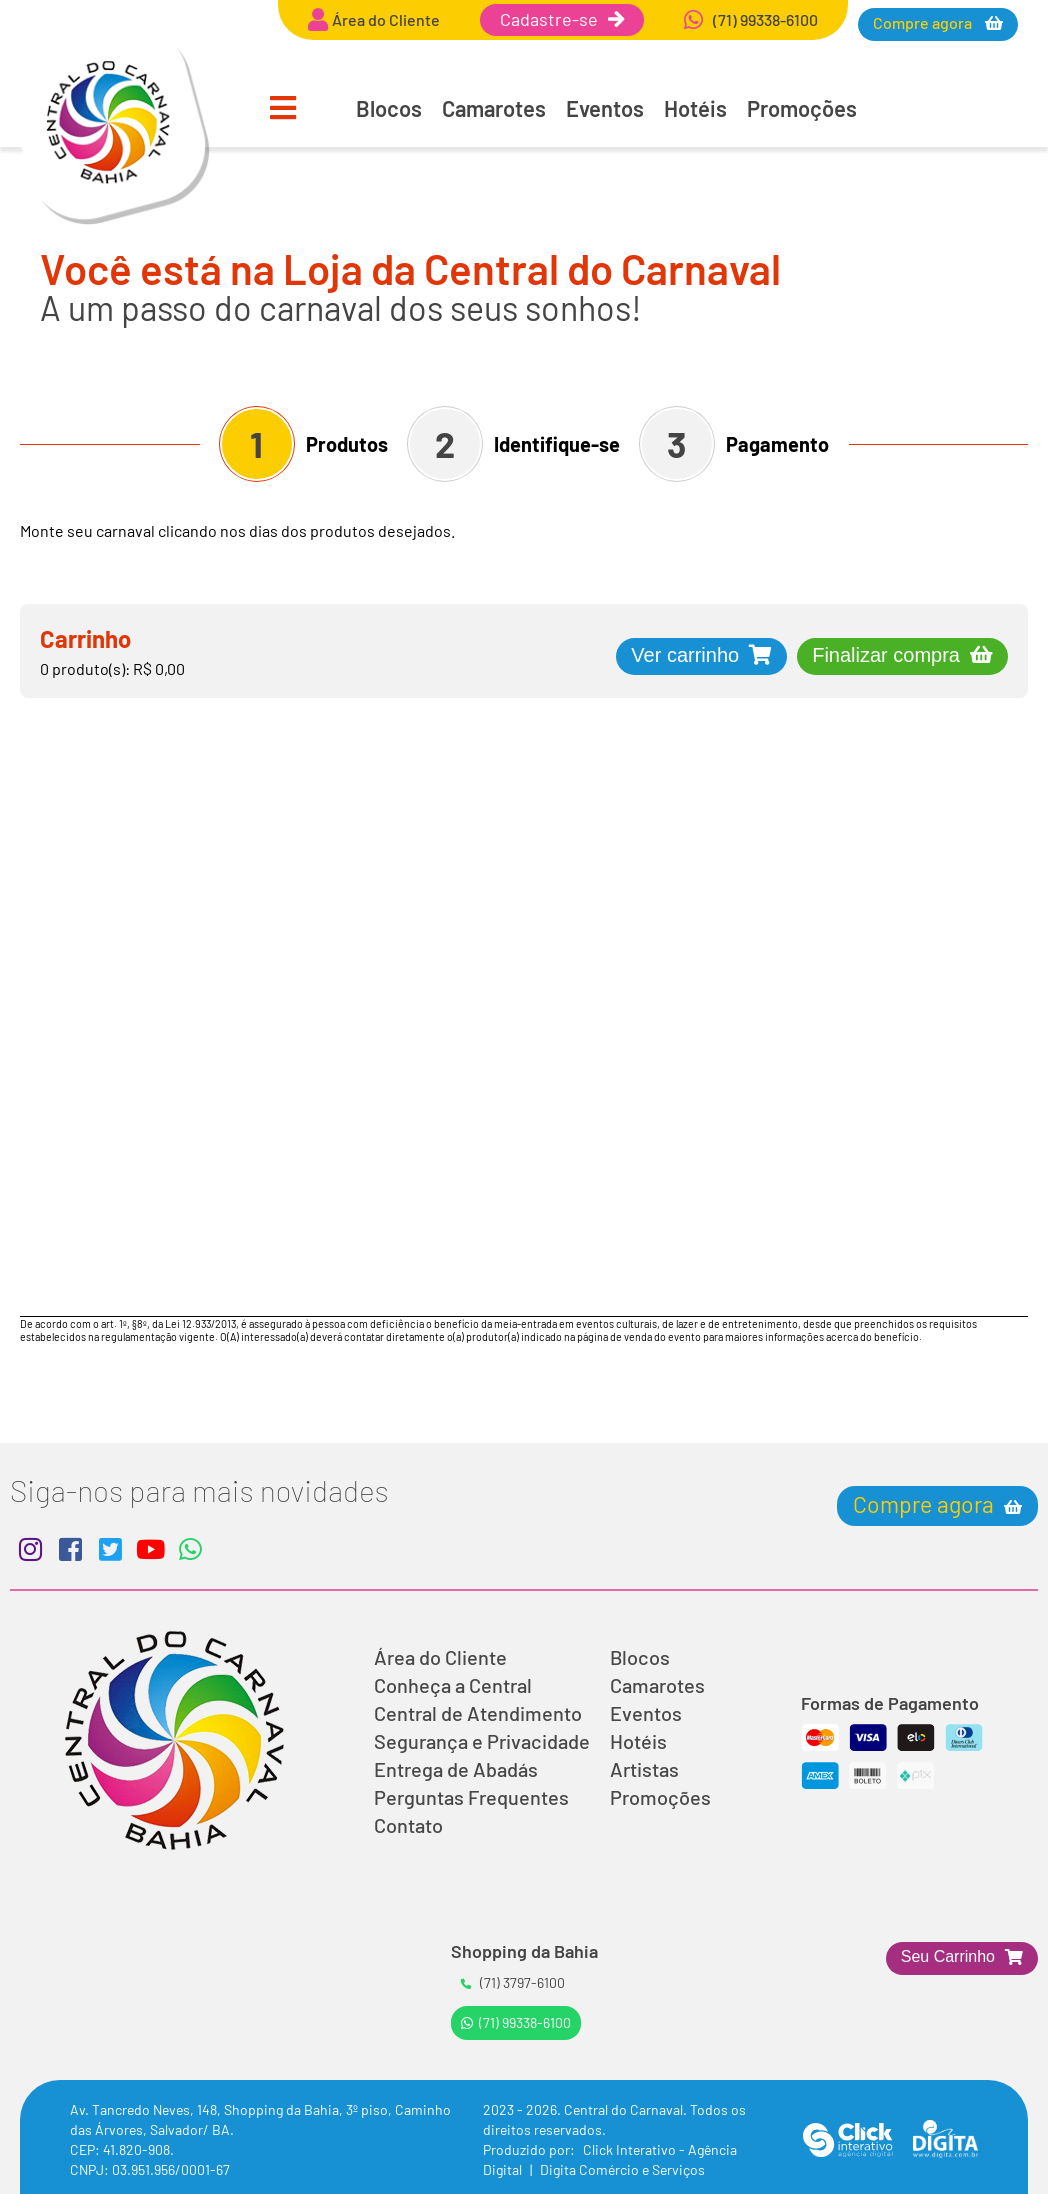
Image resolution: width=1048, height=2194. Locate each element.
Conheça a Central (453, 1685)
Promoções (802, 108)
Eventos (605, 108)
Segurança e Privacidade (482, 1741)
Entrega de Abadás (456, 1769)
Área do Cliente (440, 1657)
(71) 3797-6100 (513, 1982)
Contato (408, 1825)
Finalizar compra (886, 655)
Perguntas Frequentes (471, 1797)
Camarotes (494, 108)
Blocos (389, 108)
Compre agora (924, 22)
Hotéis (695, 108)
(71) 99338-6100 (516, 2022)
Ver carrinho (685, 655)
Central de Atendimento (478, 1713)
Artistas (644, 1769)
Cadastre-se (562, 19)
